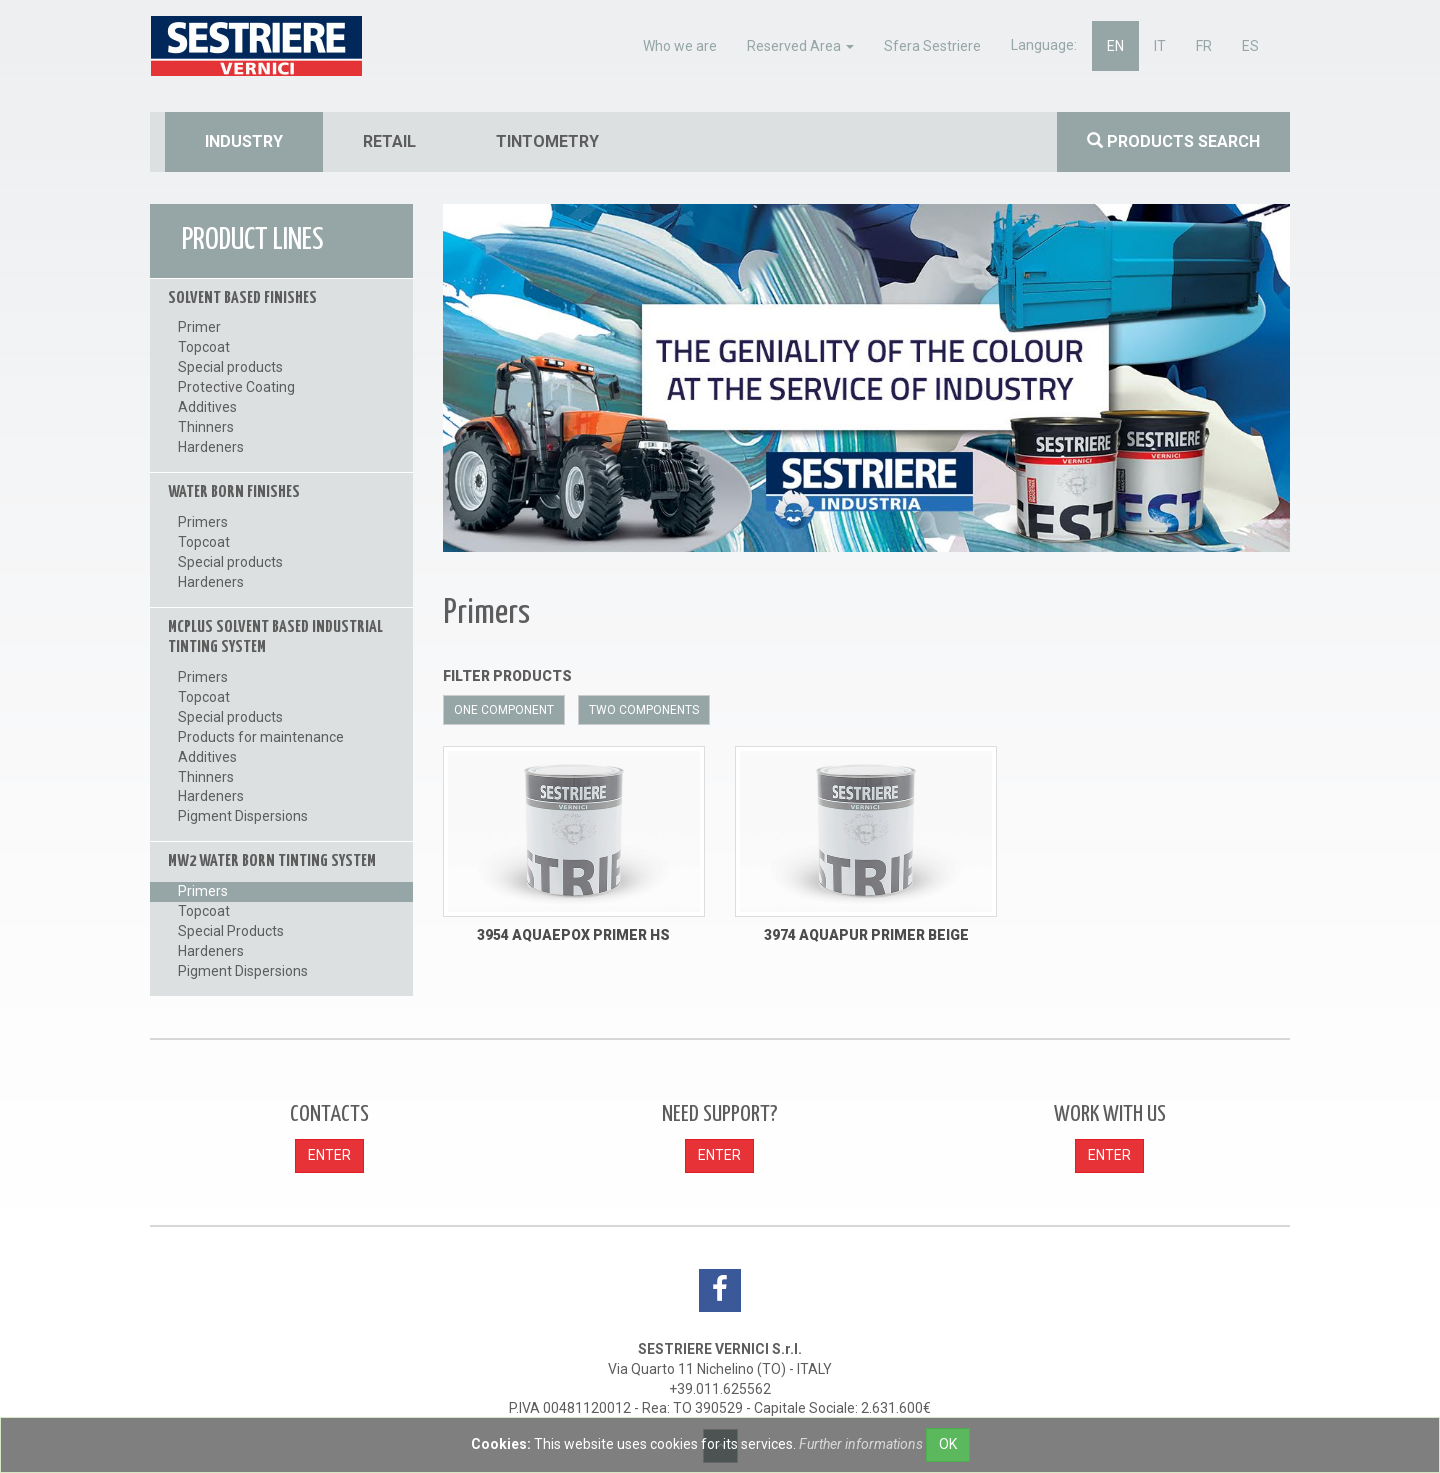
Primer (199, 327)
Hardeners (211, 447)
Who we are (680, 46)
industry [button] (244, 141)
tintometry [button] (547, 141)
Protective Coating (236, 387)
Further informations (861, 1444)
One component (504, 710)
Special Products (231, 931)
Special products (230, 367)
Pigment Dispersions (243, 816)
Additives (207, 407)
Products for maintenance (261, 737)
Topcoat (204, 347)
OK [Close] (948, 1444)
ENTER (329, 1155)
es (1250, 46)
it (1160, 46)
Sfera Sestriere (932, 46)
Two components (644, 710)
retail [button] (389, 141)
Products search (1173, 141)
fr (1204, 46)
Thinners (206, 427)
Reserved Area (800, 46)
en (1115, 46)
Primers (203, 522)
